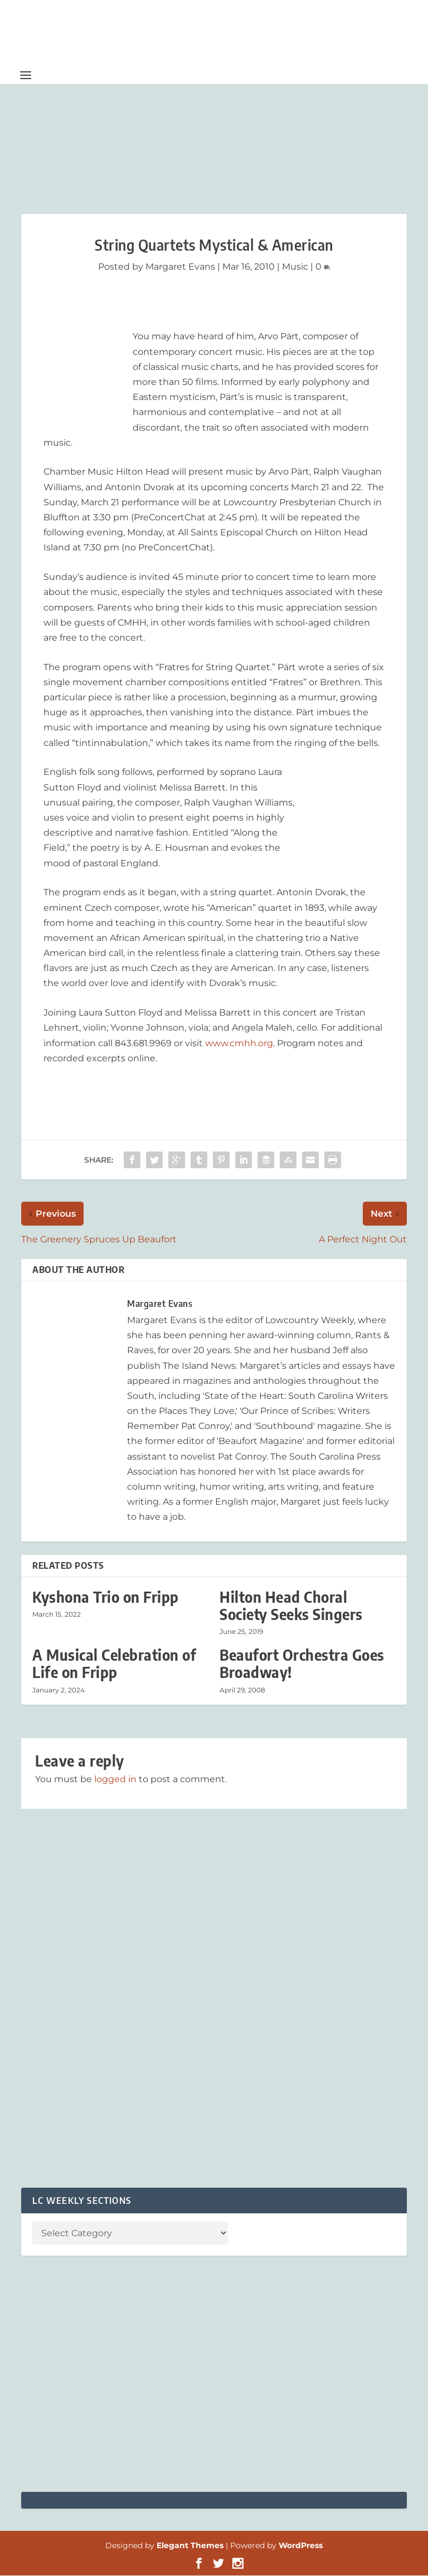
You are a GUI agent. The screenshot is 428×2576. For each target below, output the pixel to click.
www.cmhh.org (239, 1043)
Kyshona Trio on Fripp (105, 1597)
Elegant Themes (190, 2546)
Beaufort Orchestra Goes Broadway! (302, 1664)
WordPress (301, 2546)
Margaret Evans (180, 267)
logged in (115, 1779)
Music (295, 267)
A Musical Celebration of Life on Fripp (114, 1664)
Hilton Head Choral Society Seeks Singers (291, 1606)
